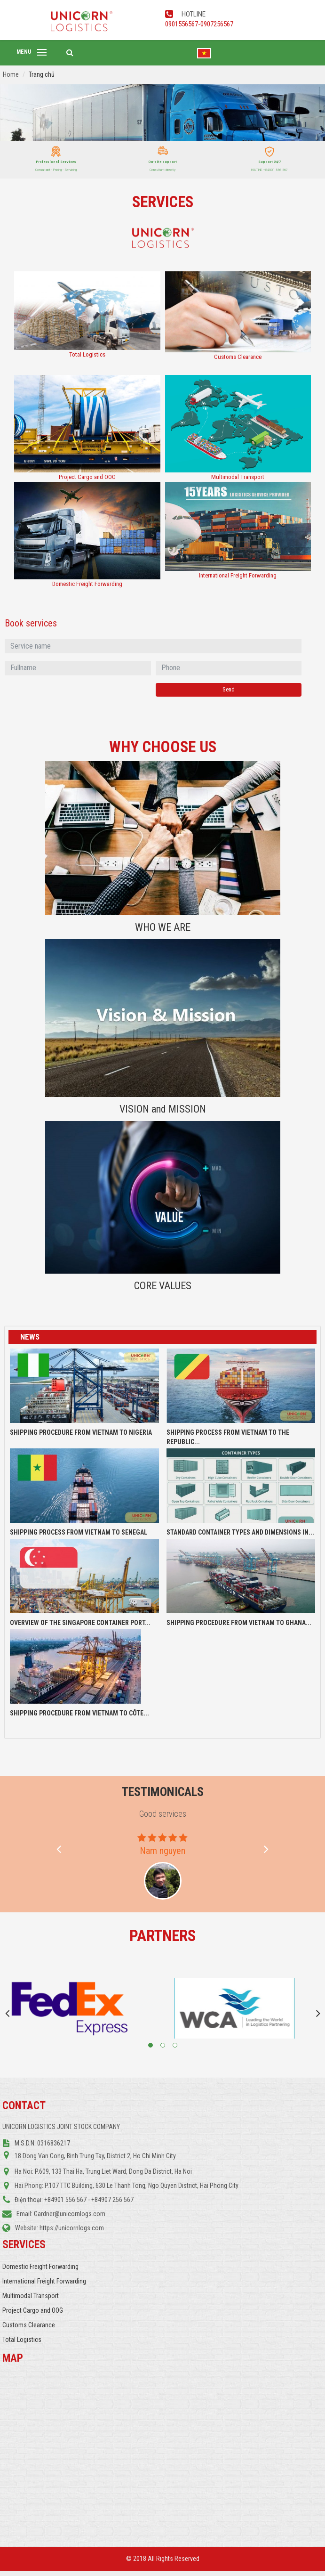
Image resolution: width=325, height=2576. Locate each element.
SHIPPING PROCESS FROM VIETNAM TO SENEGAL (78, 1532)
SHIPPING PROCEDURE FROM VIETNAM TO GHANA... (238, 1622)
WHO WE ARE (162, 927)
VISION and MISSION (162, 1109)
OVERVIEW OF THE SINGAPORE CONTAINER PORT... (80, 1622)
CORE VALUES (162, 1286)
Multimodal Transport (237, 476)
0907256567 (216, 24)
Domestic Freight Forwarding (87, 583)
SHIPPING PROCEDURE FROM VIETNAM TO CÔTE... (79, 1713)
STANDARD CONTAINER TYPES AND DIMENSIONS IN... (240, 1532)
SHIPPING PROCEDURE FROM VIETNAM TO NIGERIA (81, 1432)
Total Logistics (87, 354)
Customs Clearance (238, 356)
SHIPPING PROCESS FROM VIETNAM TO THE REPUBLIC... (227, 1437)
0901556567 (181, 24)
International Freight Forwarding (238, 575)
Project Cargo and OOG (87, 476)
